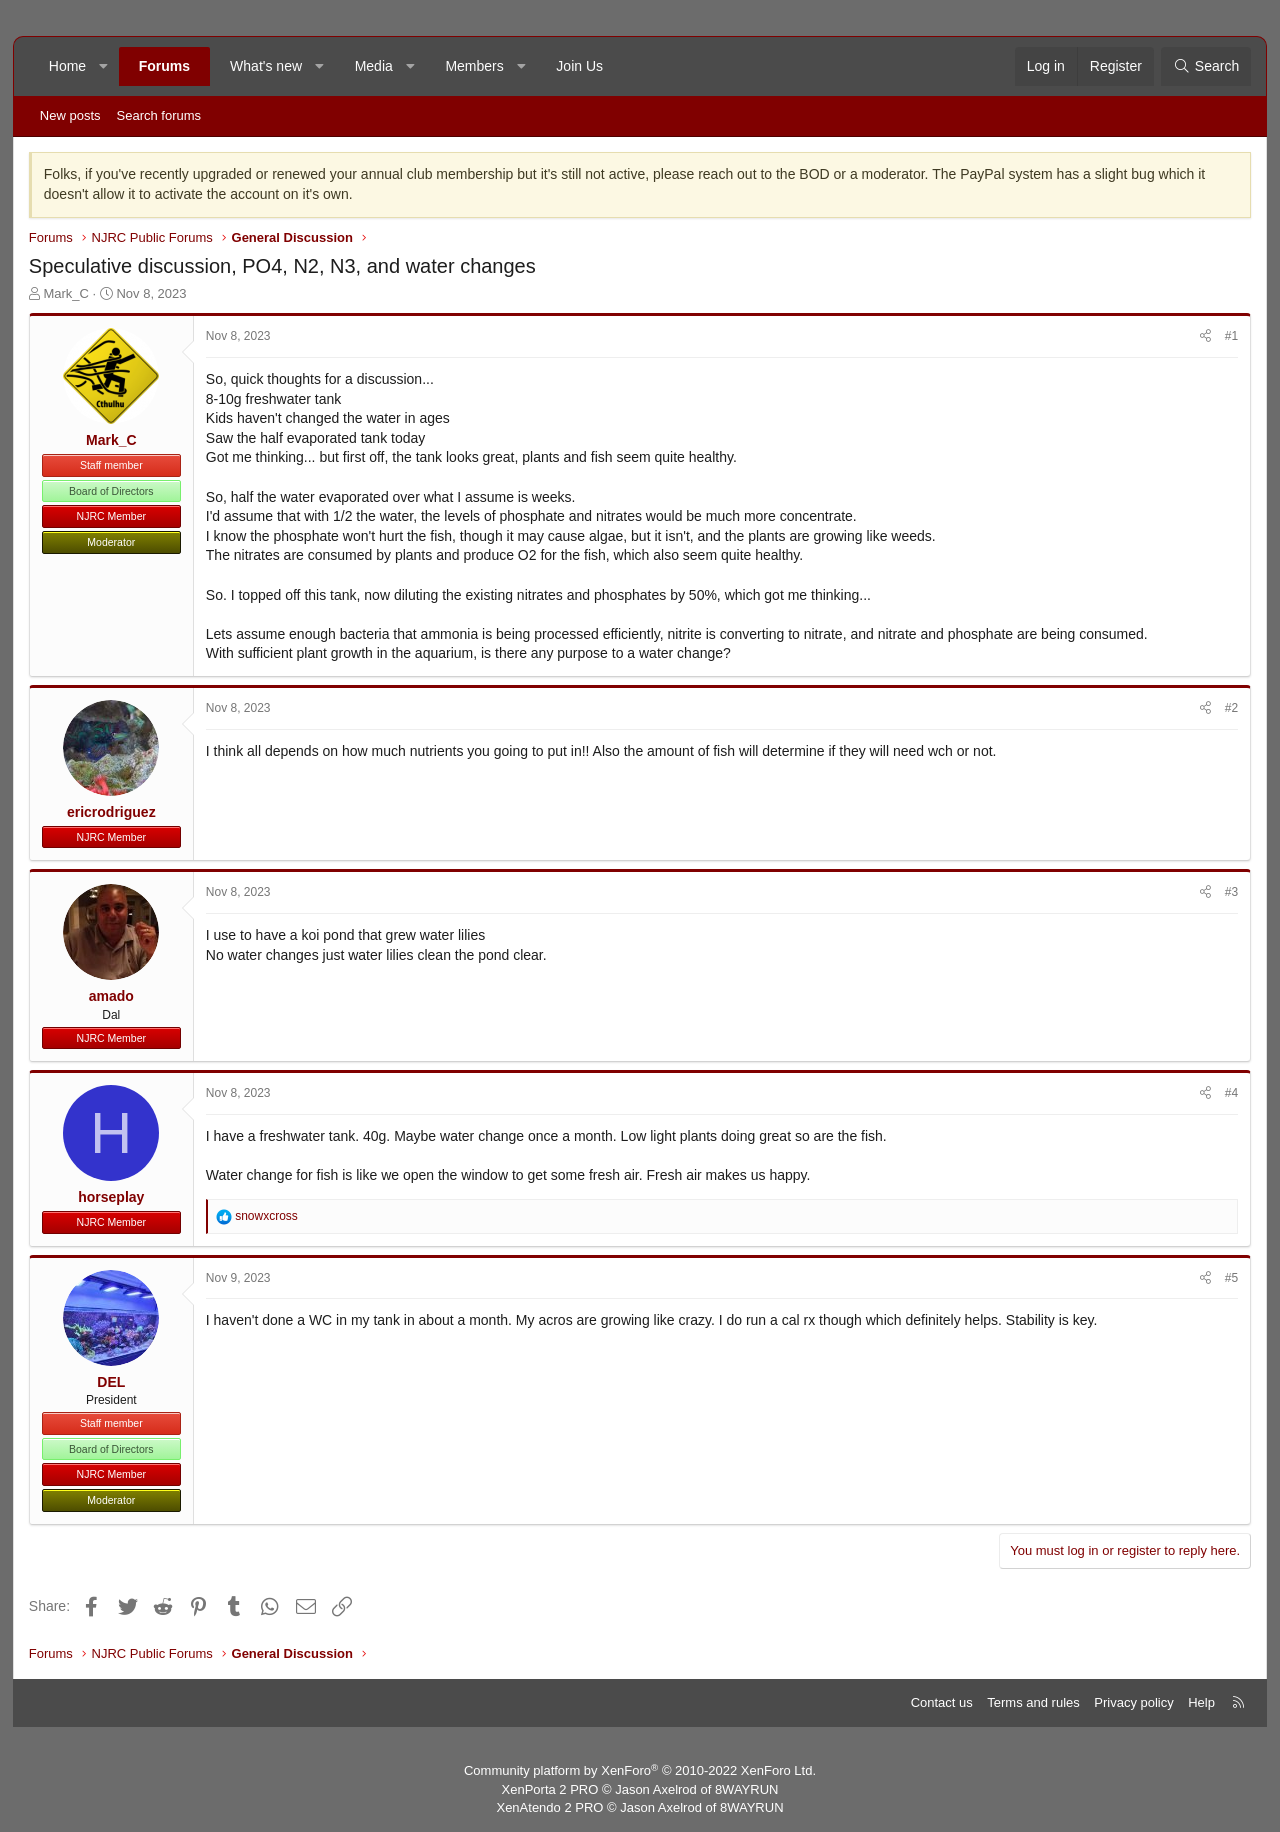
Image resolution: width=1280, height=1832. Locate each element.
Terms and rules (1033, 1702)
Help (1201, 1702)
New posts (70, 115)
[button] (104, 67)
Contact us (942, 1702)
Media (374, 66)
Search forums (159, 115)
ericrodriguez (111, 812)
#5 (1231, 1278)
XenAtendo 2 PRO (549, 1807)
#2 (1231, 708)
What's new (266, 66)
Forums (164, 66)
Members (474, 66)
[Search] (1206, 67)
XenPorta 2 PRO (550, 1789)
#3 (1231, 892)
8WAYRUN (747, 1789)
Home (67, 66)
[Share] (1205, 336)
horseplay (111, 1197)
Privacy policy (1133, 1702)
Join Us (579, 66)
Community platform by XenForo (640, 1770)
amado (111, 996)
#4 (1231, 1093)
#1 (1231, 336)
